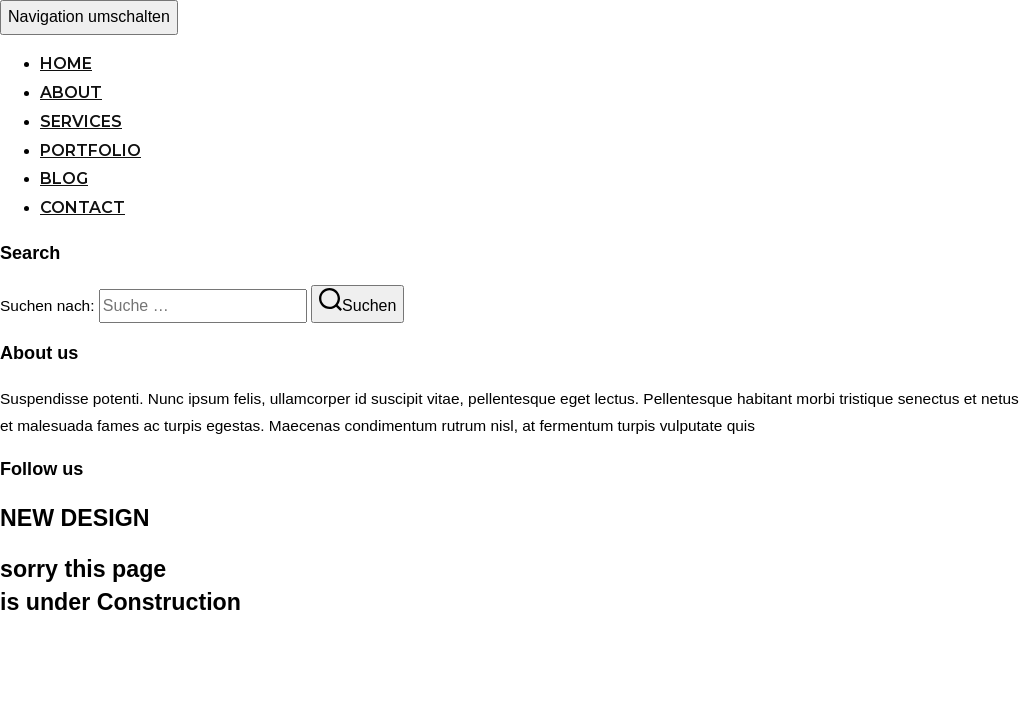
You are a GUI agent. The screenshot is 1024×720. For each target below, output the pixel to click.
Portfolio (90, 150)
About (71, 92)
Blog (64, 178)
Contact (82, 207)
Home (66, 63)
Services (81, 121)
